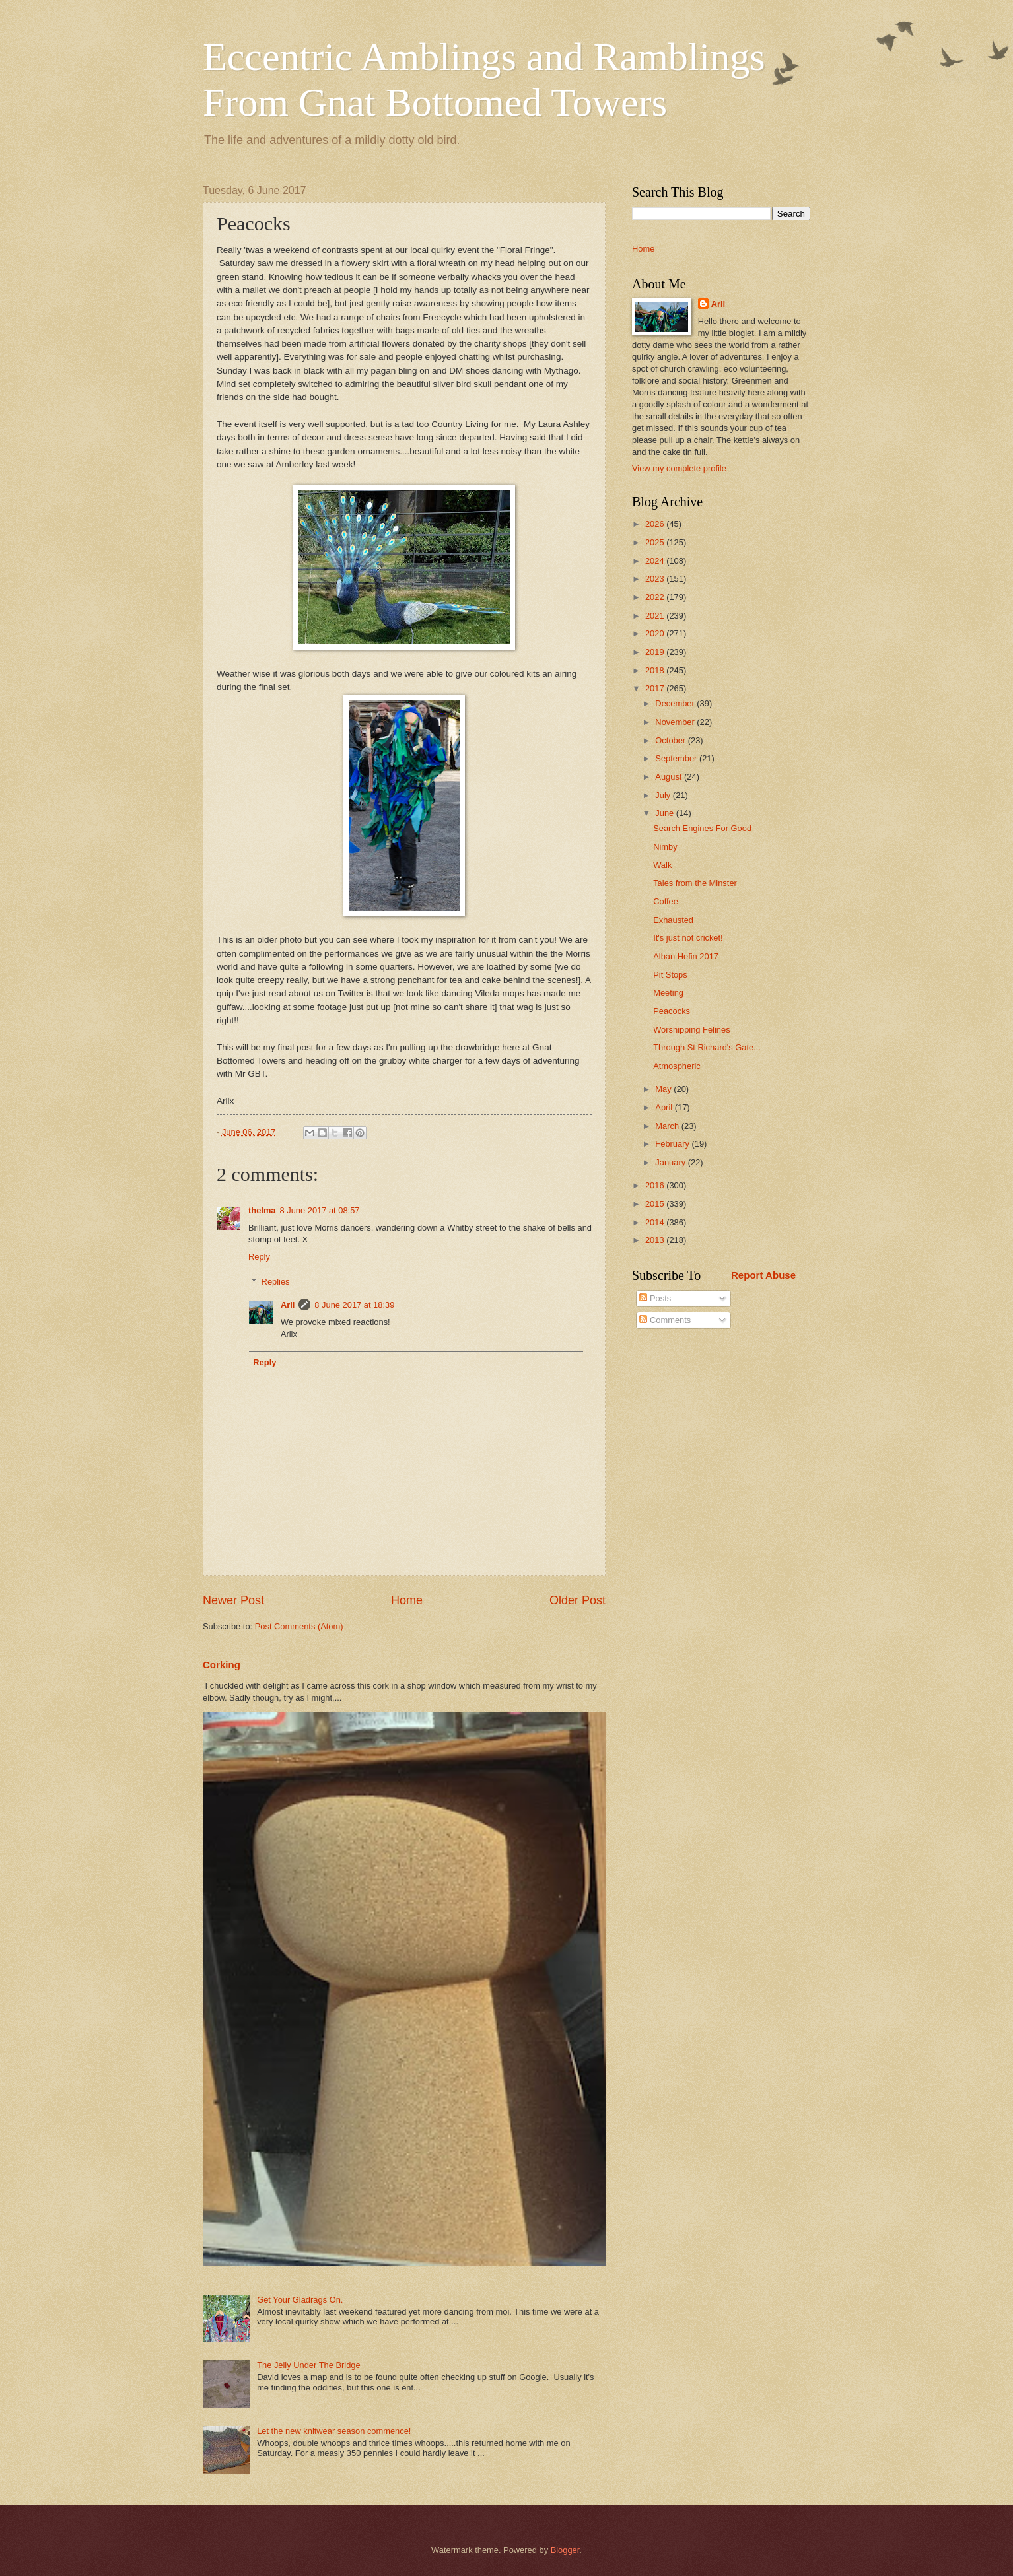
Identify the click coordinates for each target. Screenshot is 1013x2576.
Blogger (565, 2550)
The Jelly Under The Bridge (309, 2365)
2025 (655, 542)
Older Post (577, 1600)
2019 (655, 652)
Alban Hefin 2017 (685, 956)
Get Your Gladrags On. (300, 2300)
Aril (288, 1305)
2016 (655, 1185)
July (663, 795)
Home (407, 1600)
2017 (655, 688)
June (665, 813)
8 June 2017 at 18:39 (354, 1305)
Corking (221, 1664)
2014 (655, 1222)
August (669, 777)
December (676, 703)
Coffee (665, 901)
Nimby (665, 847)
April (664, 1107)
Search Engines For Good (702, 828)
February (673, 1144)
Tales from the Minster (695, 883)
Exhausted (673, 920)
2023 (655, 579)
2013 (655, 1240)
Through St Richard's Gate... (707, 1047)
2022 (655, 597)
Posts (655, 1298)
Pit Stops (670, 975)
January (671, 1162)
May (664, 1089)
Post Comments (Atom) (299, 1626)
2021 (655, 616)
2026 (655, 524)
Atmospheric (677, 1066)
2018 (655, 670)
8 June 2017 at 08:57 (320, 1210)
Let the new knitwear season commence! (334, 2431)
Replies (276, 1282)
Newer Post (233, 1600)
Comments (665, 1320)
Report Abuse (763, 1275)
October (671, 740)
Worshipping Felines (691, 1029)
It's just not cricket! (688, 938)
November (676, 722)
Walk (662, 865)
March (668, 1126)
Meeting (668, 993)
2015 (655, 1204)
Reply (259, 1257)
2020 (655, 633)
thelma (262, 1210)
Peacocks (671, 1011)
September (677, 758)
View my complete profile (679, 468)
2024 (655, 561)
